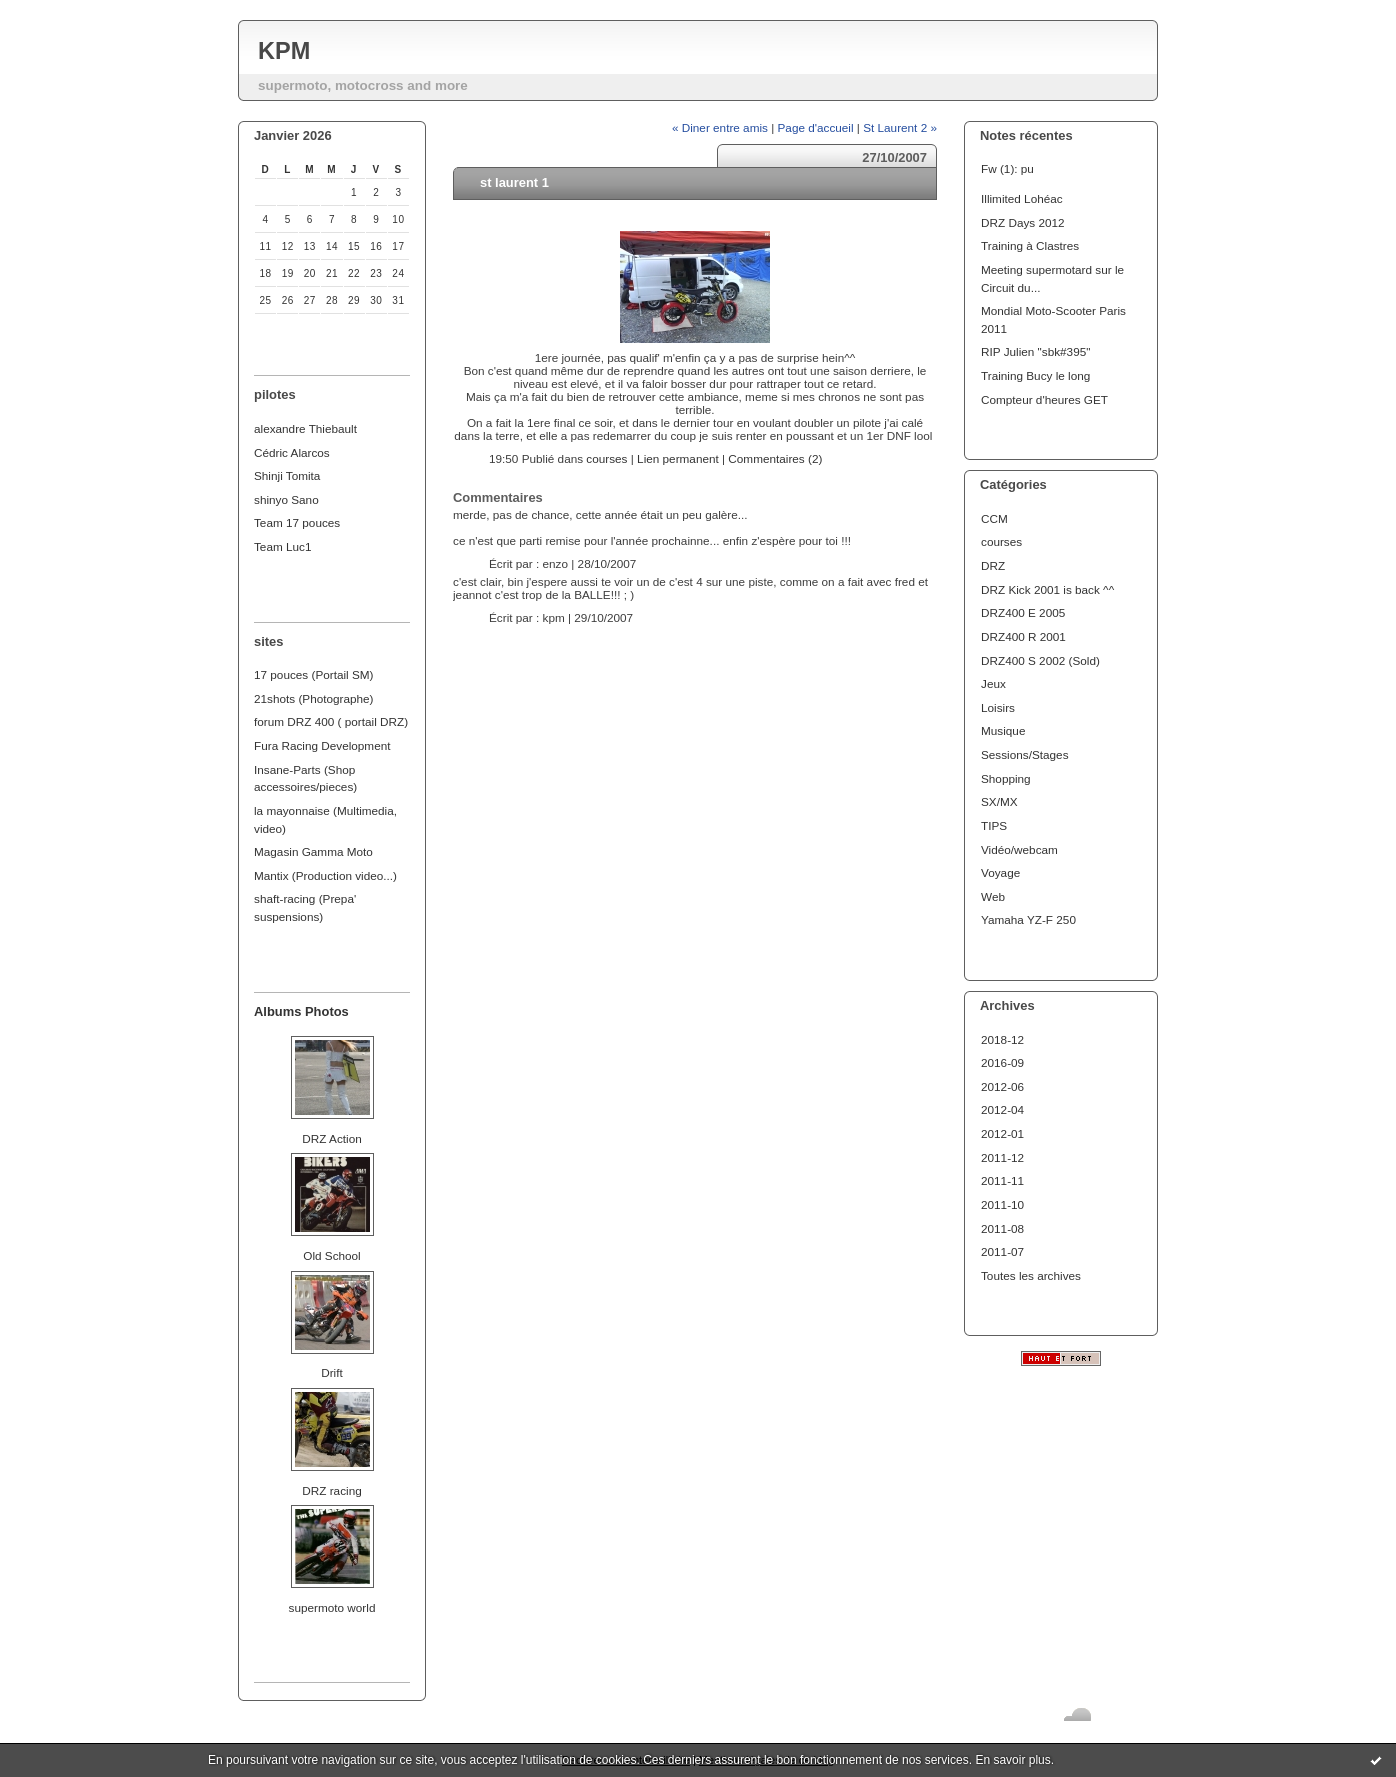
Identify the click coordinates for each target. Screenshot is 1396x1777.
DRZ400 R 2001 (1023, 636)
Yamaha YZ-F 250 (1028, 919)
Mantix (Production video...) (325, 875)
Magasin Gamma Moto (313, 851)
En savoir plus (1012, 1760)
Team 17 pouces (297, 522)
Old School (331, 1255)
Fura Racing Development (322, 745)
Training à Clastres (1030, 245)
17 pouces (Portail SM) (314, 674)
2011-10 (1002, 1204)
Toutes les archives (1031, 1275)
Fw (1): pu (1007, 168)
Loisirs (998, 707)
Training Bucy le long (1035, 375)
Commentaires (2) (775, 458)
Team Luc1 (282, 546)
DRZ (993, 565)
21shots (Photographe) (314, 698)
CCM (994, 518)
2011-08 (1002, 1228)
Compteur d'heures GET (1044, 399)
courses (1001, 541)
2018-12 (1002, 1039)
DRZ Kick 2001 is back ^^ (1047, 589)
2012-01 (1002, 1133)
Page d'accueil (816, 127)
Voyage (1000, 872)
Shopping (1006, 778)
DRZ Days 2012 (1023, 222)
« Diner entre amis (720, 127)
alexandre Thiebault (305, 428)
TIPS (994, 825)
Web (993, 896)
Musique (1003, 730)
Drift (332, 1372)
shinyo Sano (286, 499)
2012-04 (1002, 1109)
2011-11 (1002, 1180)
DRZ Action (331, 1138)
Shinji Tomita (287, 475)
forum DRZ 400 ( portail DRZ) (331, 721)
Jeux (993, 683)
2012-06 (1002, 1086)
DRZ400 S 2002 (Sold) (1040, 660)
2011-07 (1002, 1251)
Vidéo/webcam (1019, 849)
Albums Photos (301, 1011)
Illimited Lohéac (1022, 198)
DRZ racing (331, 1490)
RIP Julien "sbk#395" (1035, 351)
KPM (284, 51)
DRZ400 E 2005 (1023, 612)
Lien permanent (678, 458)
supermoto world (332, 1607)
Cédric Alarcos (292, 452)
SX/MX (999, 801)
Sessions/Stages (1025, 754)
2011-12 (1002, 1157)
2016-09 (1002, 1062)
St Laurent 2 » (900, 127)
